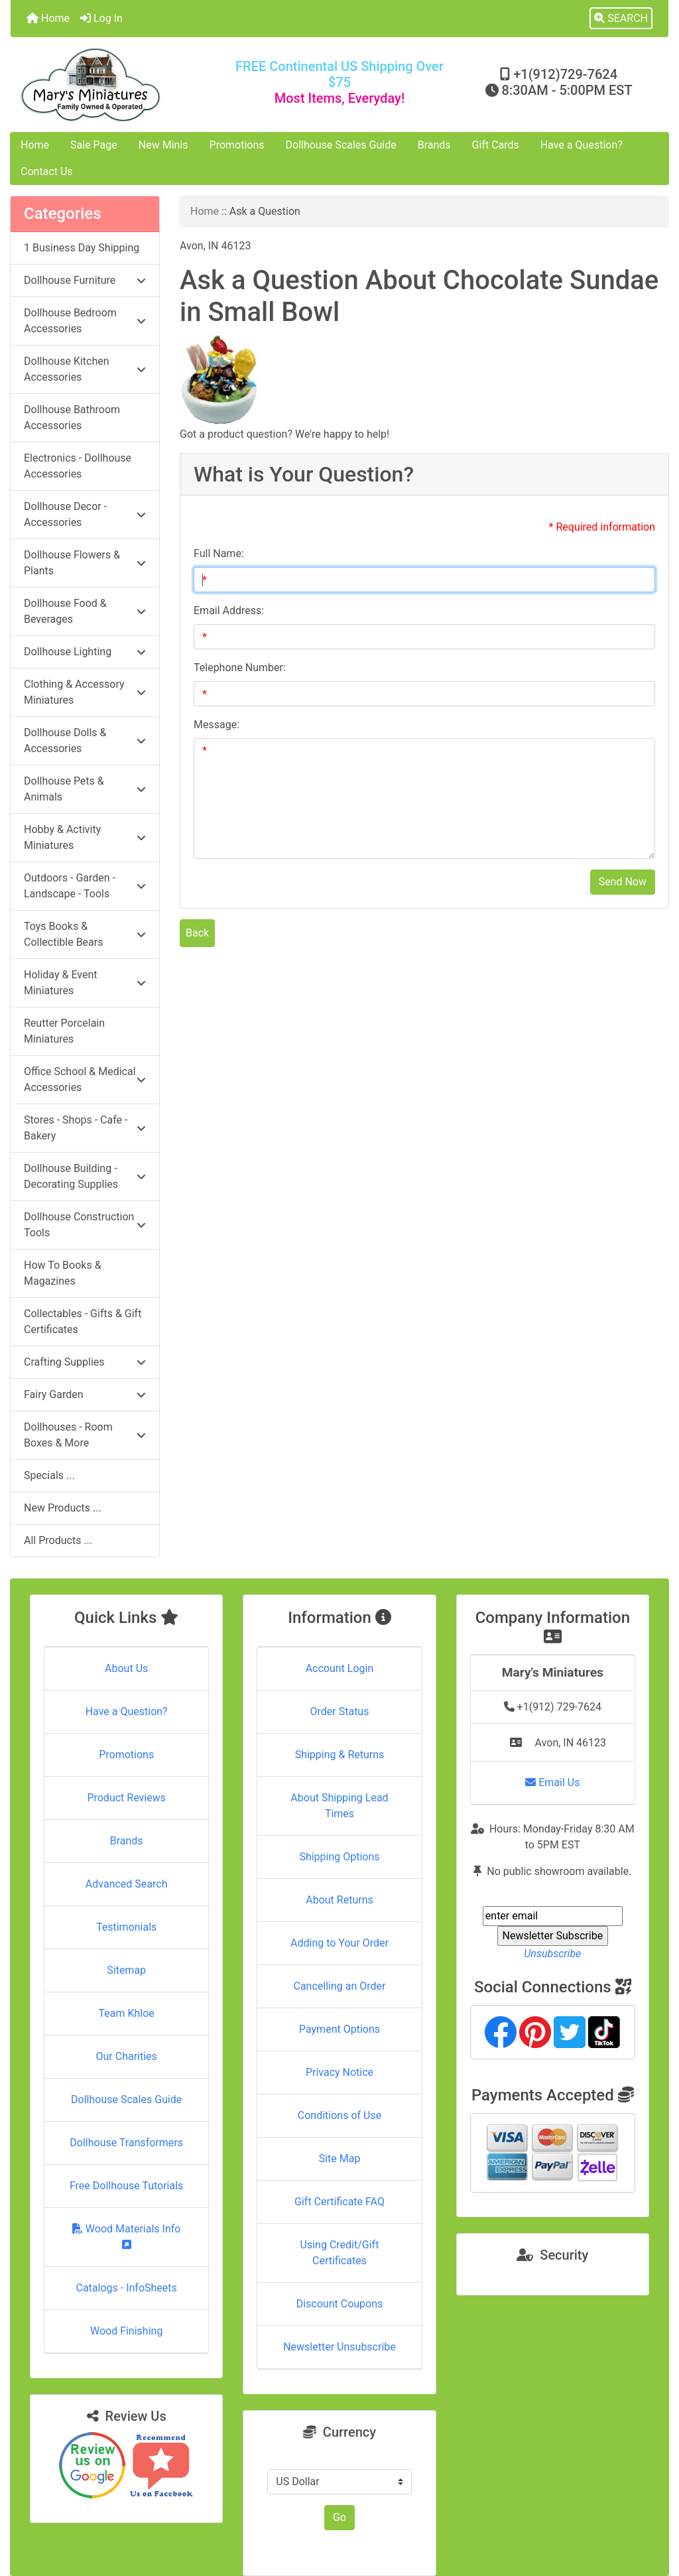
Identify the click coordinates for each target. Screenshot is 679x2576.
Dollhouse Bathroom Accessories (72, 417)
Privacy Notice (339, 2072)
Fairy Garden (85, 1394)
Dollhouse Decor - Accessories (85, 514)
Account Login (340, 1668)
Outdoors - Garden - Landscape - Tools (85, 885)
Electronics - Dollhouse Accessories (77, 466)
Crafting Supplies (85, 1362)
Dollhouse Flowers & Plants (85, 562)
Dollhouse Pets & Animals (85, 789)
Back (197, 933)
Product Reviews (126, 1797)
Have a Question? (581, 145)
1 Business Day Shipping (81, 247)
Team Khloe (126, 2013)
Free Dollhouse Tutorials (126, 2185)
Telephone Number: (240, 667)
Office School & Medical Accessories (85, 1079)
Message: (216, 724)
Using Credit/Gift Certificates (339, 2252)
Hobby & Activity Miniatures (85, 837)
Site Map (340, 2158)
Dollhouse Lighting (85, 651)
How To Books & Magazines (62, 1273)
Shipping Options (339, 1856)
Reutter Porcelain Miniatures (64, 1031)
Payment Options (339, 2029)
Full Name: (219, 553)
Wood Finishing (126, 2331)
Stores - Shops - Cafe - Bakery (85, 1128)
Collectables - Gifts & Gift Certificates (82, 1321)
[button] (621, 18)
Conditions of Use (339, 2115)
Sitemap (126, 1970)
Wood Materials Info (126, 2236)
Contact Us (47, 171)
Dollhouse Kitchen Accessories (85, 369)
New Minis (163, 145)
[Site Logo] (120, 84)
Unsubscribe (552, 1953)
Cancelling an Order (339, 1986)
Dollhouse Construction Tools (85, 1224)
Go (339, 2517)
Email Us (552, 1782)
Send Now (623, 881)
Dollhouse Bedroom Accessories (85, 320)
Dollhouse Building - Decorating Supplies (85, 1176)
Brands (434, 145)
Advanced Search (127, 1884)
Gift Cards (495, 145)
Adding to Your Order (339, 1943)
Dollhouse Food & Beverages (85, 611)
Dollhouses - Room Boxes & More (85, 1435)
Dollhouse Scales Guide (341, 145)
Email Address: (229, 610)
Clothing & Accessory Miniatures (85, 692)
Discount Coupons (339, 2303)
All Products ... (58, 1540)
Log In (101, 18)
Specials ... (49, 1475)
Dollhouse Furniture (85, 280)
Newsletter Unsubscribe (339, 2347)
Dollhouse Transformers (126, 2142)
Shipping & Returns (340, 1754)
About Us (126, 1668)
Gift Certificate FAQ (339, 2201)
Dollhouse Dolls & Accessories (85, 740)
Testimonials (126, 1927)
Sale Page (93, 145)
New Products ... (62, 1508)
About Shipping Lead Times (339, 1805)
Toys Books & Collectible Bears (85, 934)
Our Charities (126, 2056)
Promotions (237, 145)
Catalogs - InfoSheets (126, 2288)
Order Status (339, 1711)
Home (48, 18)
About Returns (339, 1900)
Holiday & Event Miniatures (85, 982)
